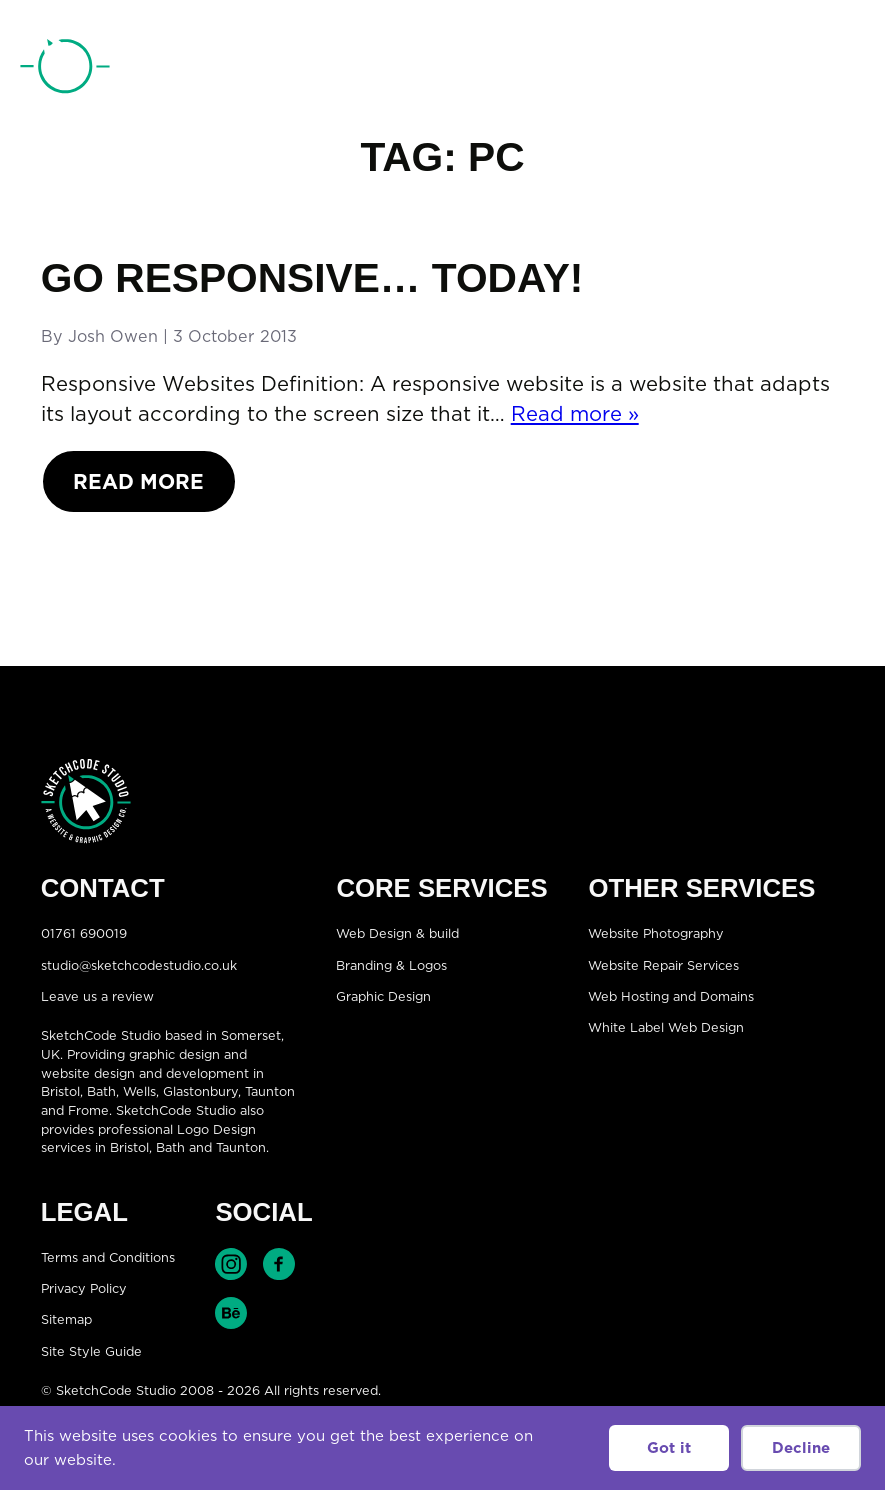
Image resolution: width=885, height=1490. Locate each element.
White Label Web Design (666, 1028)
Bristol (60, 1091)
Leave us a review (97, 996)
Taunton (270, 1091)
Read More (138, 481)
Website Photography (656, 933)
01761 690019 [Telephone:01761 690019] (756, 70)
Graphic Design (383, 996)
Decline (801, 1447)
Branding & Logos (391, 965)
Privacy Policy (84, 1288)
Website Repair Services (663, 965)
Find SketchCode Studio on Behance (231, 1313)
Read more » (575, 413)
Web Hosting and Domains (671, 996)
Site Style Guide (91, 1351)
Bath (101, 1091)
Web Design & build (397, 933)
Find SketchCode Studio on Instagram (231, 1264)
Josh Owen (113, 336)
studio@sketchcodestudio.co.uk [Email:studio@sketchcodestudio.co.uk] (139, 965)
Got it (669, 1447)
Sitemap (66, 1320)
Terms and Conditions (108, 1257)
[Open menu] (845, 69)
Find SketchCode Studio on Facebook (279, 1264)
